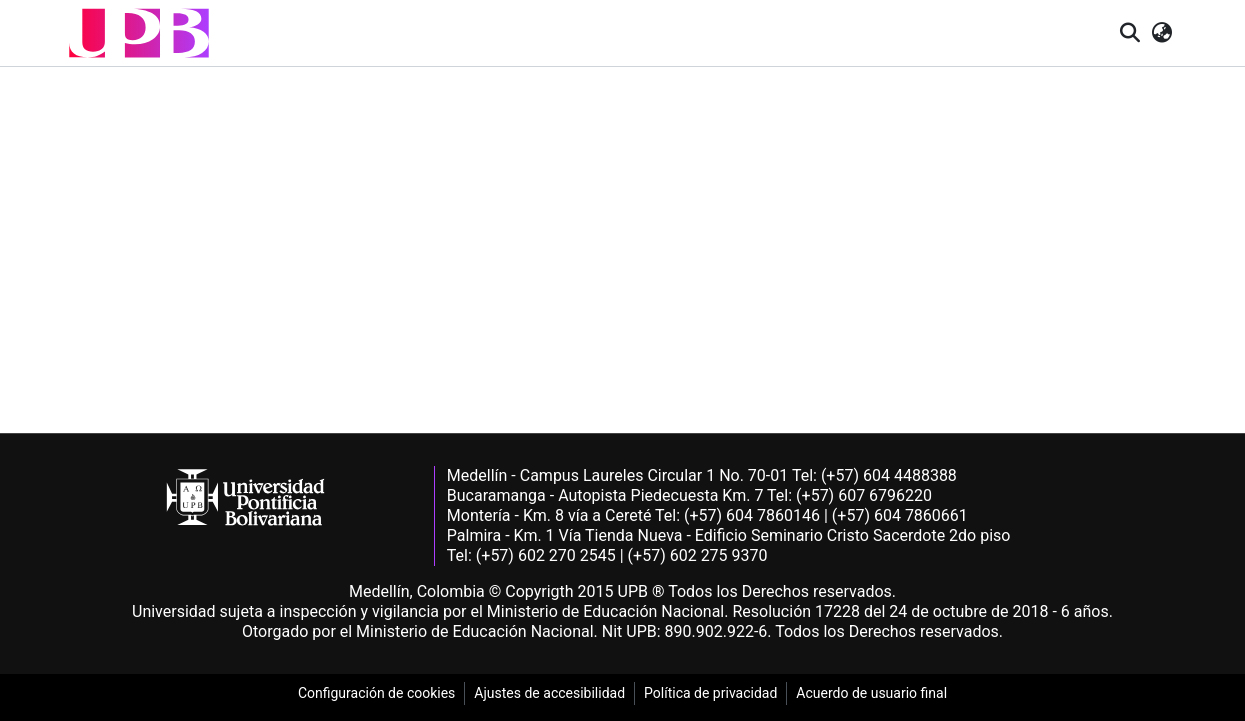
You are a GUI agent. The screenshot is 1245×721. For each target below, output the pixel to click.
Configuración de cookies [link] (376, 693)
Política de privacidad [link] (710, 693)
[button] (139, 33)
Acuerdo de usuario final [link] (871, 693)
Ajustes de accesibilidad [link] (549, 693)
